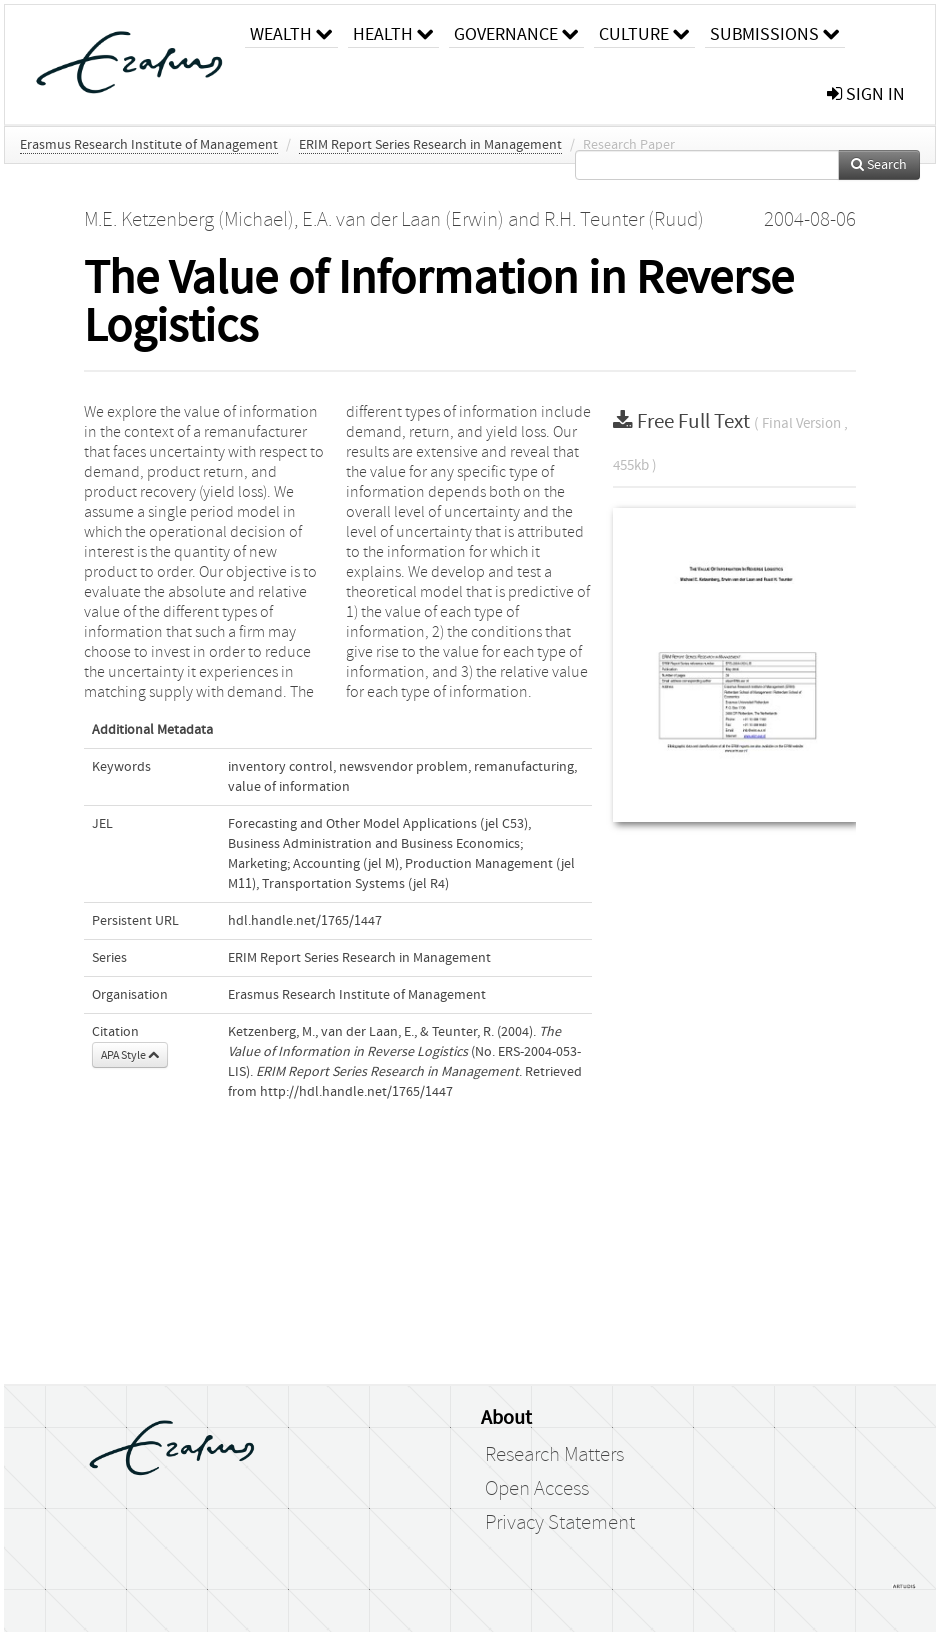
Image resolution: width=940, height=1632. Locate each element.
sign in (866, 94)
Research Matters (554, 1455)
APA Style (130, 1055)
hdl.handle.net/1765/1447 (305, 921)
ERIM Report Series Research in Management (430, 145)
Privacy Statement (560, 1523)
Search (879, 165)
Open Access (537, 1489)
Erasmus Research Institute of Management (149, 145)
